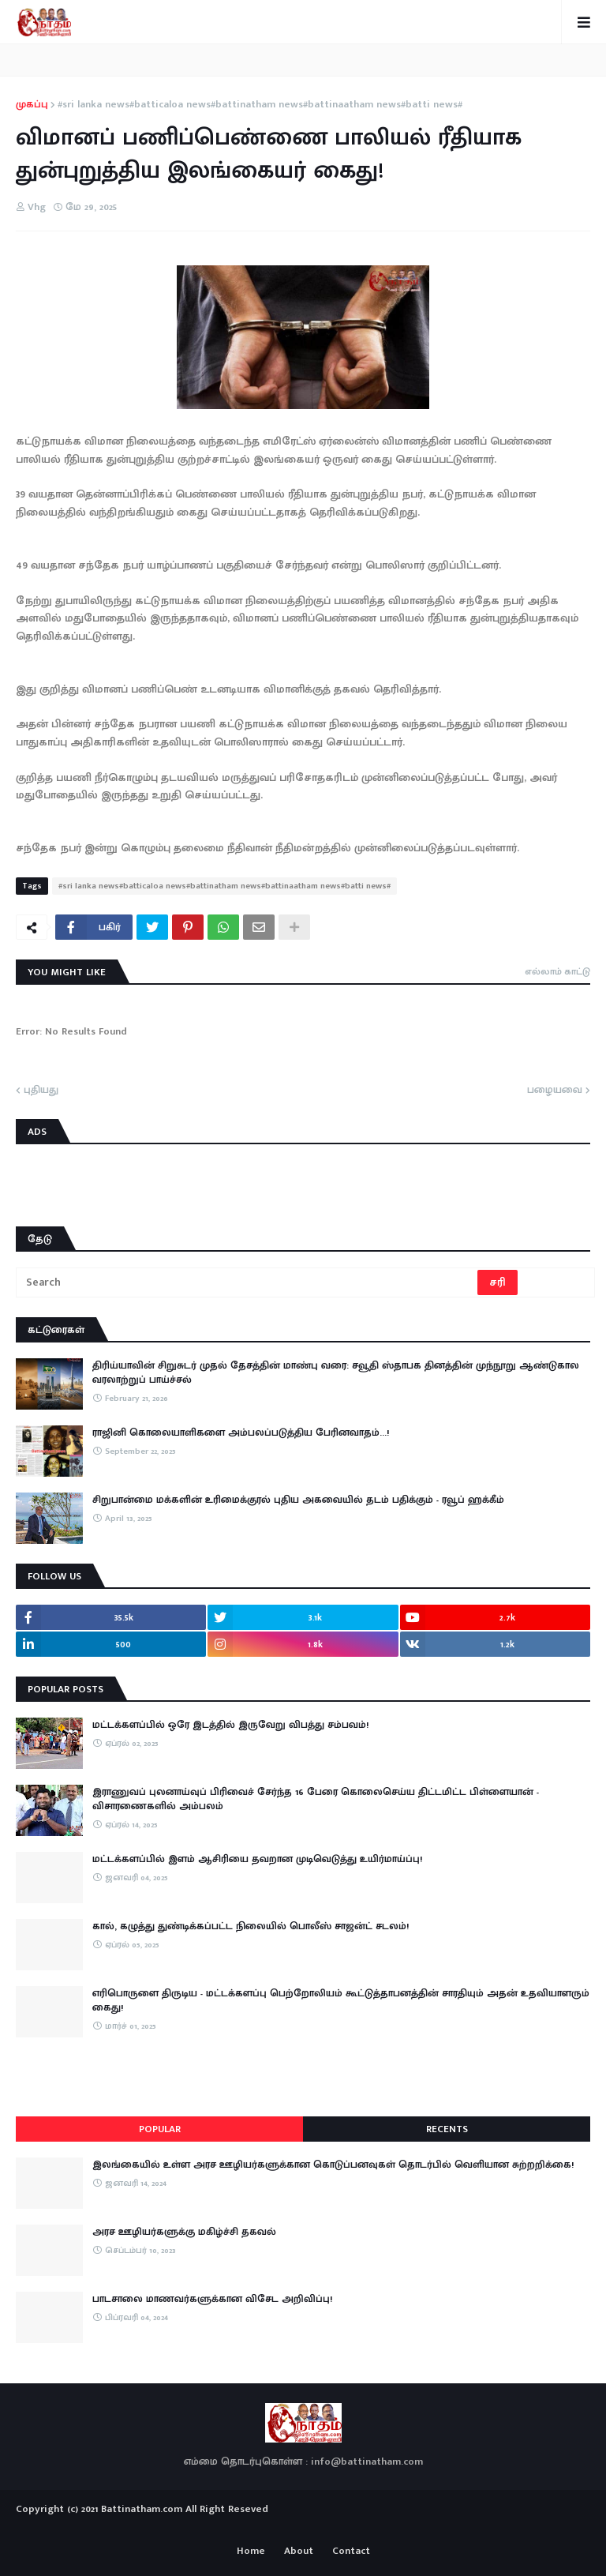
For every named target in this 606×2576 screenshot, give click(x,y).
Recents (447, 2129)
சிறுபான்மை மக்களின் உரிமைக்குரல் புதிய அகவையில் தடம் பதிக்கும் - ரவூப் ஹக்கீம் (298, 1500)
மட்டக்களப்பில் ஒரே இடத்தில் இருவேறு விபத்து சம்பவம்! (230, 1725)
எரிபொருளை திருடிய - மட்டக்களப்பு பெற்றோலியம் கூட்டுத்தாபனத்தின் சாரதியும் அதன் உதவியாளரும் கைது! (340, 2000)
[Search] (247, 1282)
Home (251, 2551)
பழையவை (554, 1090)
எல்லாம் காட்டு (557, 971)
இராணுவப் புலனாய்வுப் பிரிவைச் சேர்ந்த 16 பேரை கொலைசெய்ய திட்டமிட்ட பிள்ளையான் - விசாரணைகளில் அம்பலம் (315, 1799)
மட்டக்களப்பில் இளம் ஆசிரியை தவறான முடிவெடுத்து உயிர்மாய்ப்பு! (257, 1859)
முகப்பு (32, 105)
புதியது (41, 1090)
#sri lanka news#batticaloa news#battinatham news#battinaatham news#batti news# (260, 105)
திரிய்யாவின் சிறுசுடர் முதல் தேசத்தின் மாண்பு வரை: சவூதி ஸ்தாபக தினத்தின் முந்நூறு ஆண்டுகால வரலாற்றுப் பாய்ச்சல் (335, 1372)
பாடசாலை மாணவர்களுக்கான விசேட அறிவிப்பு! (212, 2299)
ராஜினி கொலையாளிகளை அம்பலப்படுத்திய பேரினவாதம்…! (240, 1432)
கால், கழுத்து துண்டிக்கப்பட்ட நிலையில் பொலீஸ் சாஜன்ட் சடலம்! (250, 1926)
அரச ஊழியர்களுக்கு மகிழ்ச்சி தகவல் (184, 2232)
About (298, 2551)
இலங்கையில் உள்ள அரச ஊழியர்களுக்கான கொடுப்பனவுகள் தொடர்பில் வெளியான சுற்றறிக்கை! (333, 2164)
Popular (160, 2129)
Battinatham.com (141, 2509)
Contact (351, 2551)
